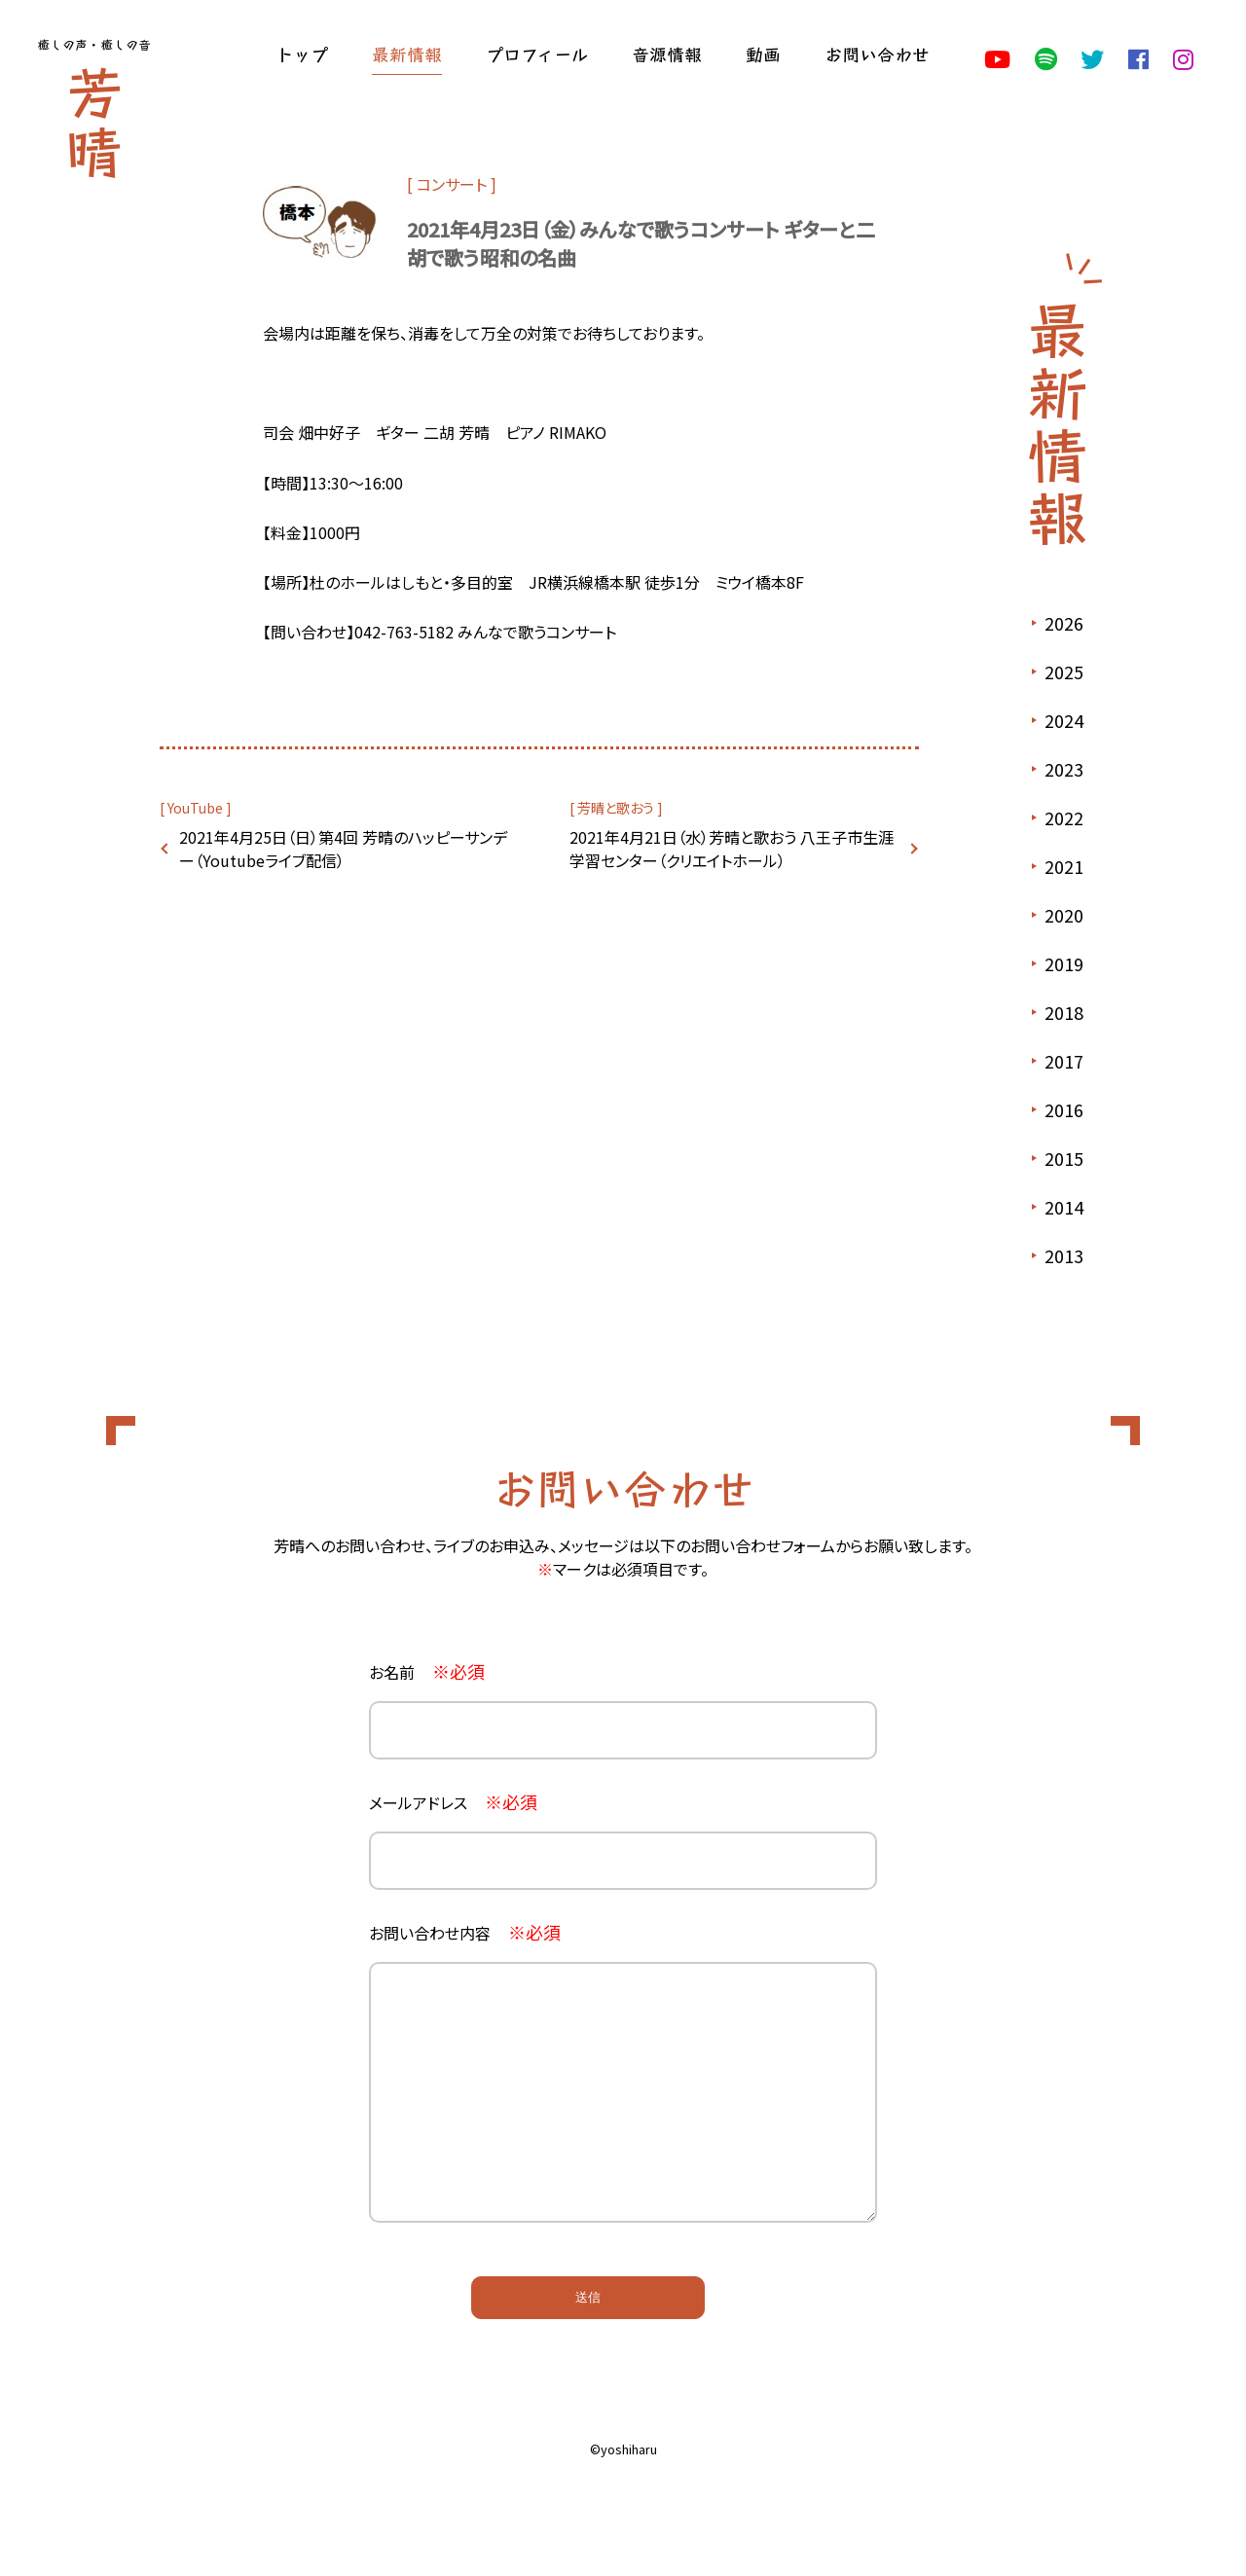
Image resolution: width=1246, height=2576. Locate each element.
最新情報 (407, 53)
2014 (1063, 1206)
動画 (763, 53)
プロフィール (537, 53)
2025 (1063, 671)
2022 (1063, 817)
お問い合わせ (877, 53)
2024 (1063, 720)
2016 (1063, 1109)
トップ (301, 53)
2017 (1063, 1060)
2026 (1063, 622)
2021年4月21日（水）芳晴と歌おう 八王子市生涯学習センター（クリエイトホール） (731, 848)
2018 (1063, 1012)
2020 (1063, 914)
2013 (1063, 1255)
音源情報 (667, 53)
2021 (1063, 866)
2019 (1063, 963)
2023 (1063, 768)
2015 (1063, 1158)
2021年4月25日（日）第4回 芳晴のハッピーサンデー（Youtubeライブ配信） (343, 848)
